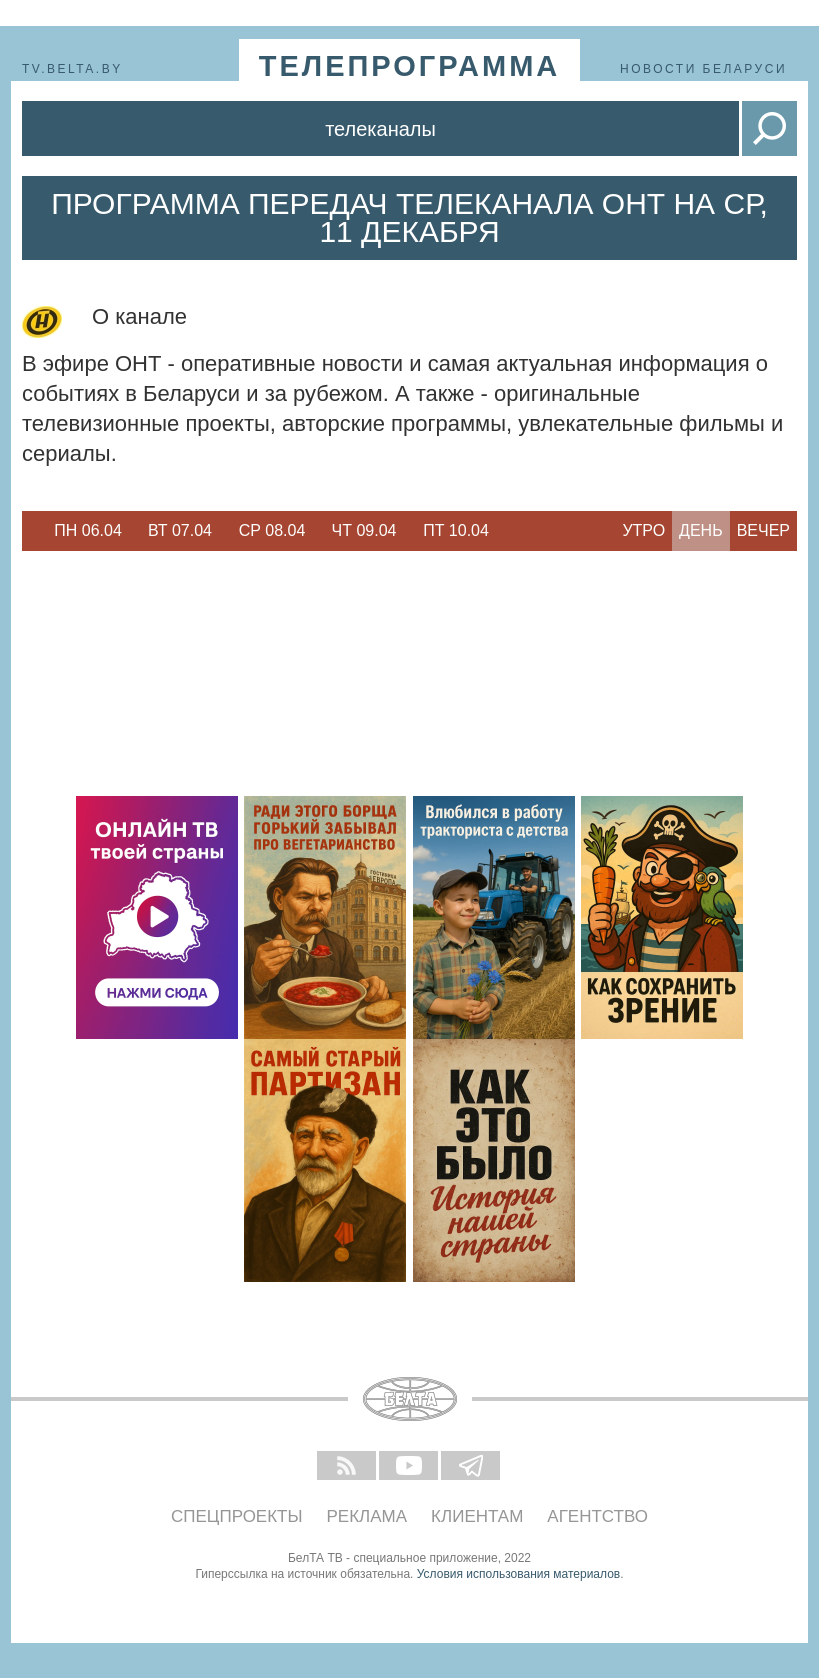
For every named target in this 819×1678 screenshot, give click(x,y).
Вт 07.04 (180, 530)
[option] (88, 531)
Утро (643, 530)
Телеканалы (380, 129)
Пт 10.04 (456, 530)
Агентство (597, 1516)
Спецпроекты (237, 1516)
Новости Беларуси (703, 69)
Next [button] (512, 531)
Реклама (367, 1516)
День (701, 530)
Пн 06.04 (88, 530)
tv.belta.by (72, 69)
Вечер (763, 530)
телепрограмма (410, 66)
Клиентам (477, 1516)
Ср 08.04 (272, 530)
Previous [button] (32, 531)
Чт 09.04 (364, 530)
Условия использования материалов (518, 1574)
